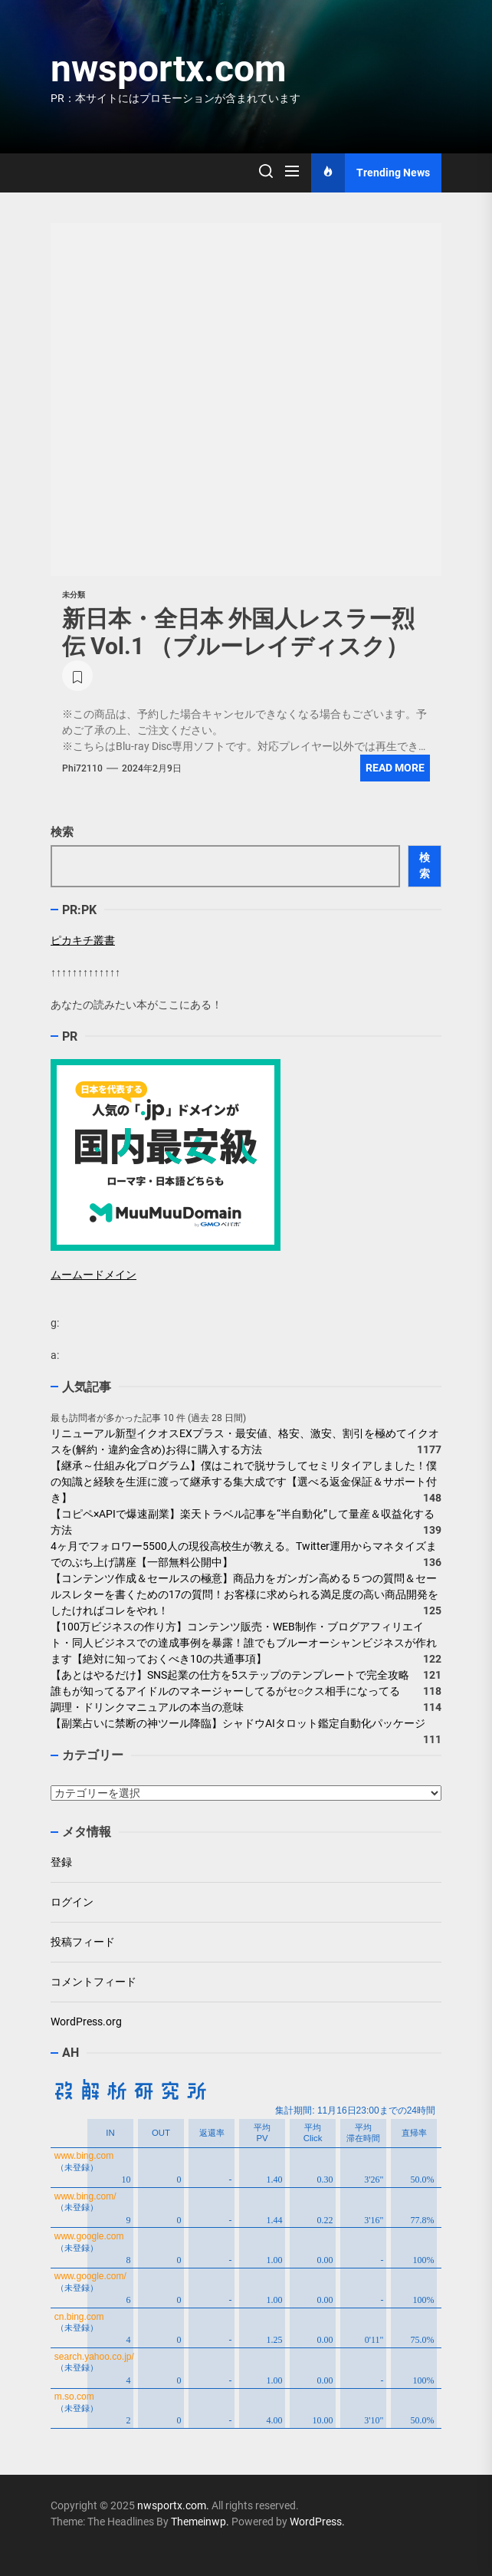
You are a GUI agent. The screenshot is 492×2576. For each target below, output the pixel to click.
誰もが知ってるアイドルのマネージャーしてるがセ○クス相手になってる (225, 1691)
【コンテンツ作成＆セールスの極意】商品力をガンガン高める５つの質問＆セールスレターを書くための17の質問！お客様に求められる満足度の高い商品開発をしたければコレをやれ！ (244, 1594)
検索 (62, 832)
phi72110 (82, 768)
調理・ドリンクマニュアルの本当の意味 (147, 1707)
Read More (395, 768)
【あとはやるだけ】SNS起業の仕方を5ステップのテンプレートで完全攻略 (230, 1675)
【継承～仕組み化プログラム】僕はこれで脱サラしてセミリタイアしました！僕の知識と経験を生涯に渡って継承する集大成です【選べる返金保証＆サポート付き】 (244, 1481)
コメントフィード (93, 1982)
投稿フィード (83, 1942)
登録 (61, 1862)
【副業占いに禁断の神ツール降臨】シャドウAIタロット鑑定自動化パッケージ (238, 1723)
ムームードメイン (93, 1274)
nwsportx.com (169, 68)
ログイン (72, 1902)
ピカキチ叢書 (83, 940)
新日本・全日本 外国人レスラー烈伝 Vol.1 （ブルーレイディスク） (238, 632)
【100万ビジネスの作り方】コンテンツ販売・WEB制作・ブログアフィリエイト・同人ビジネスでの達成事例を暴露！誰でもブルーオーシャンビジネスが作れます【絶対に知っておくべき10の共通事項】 (244, 1642)
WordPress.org (86, 2021)
